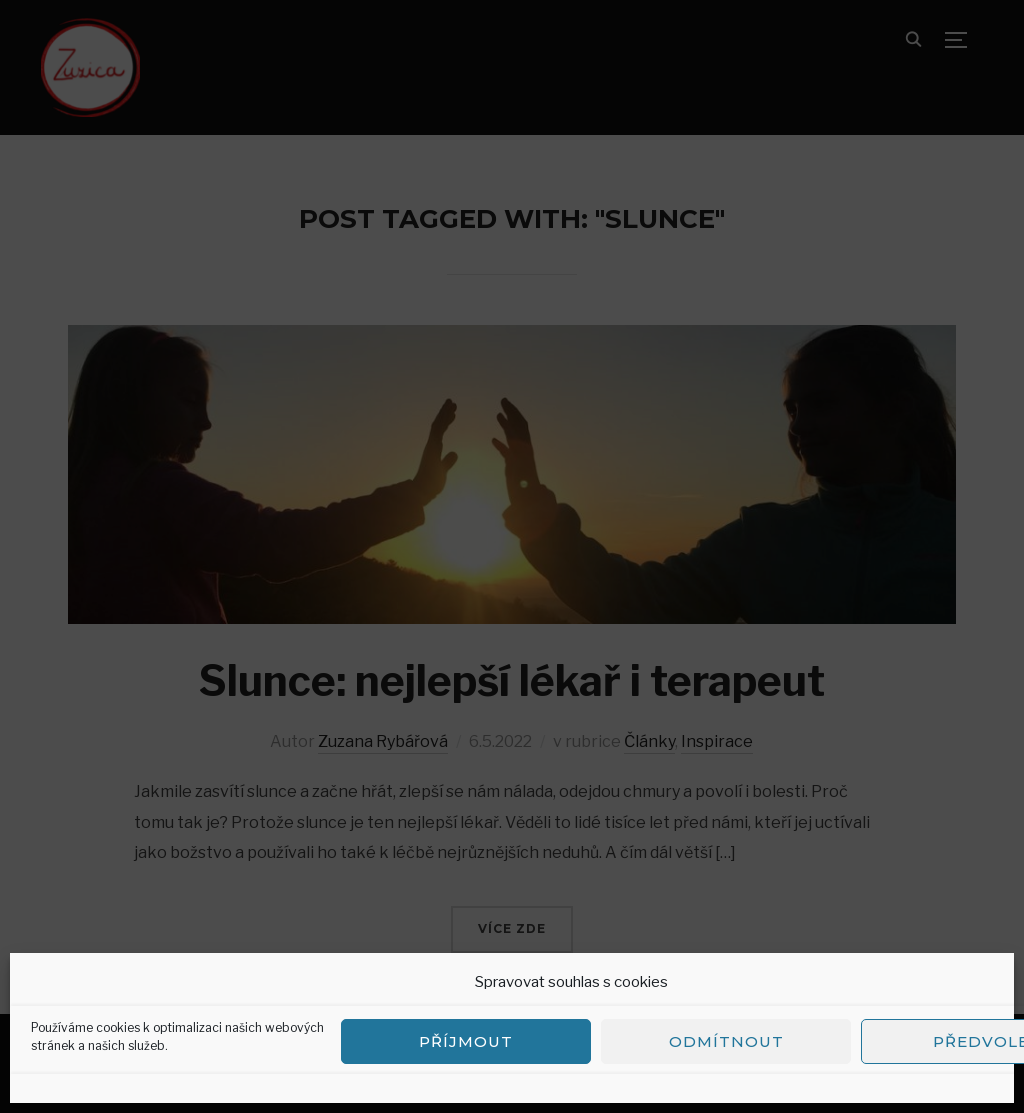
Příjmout (466, 1041)
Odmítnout (726, 1041)
